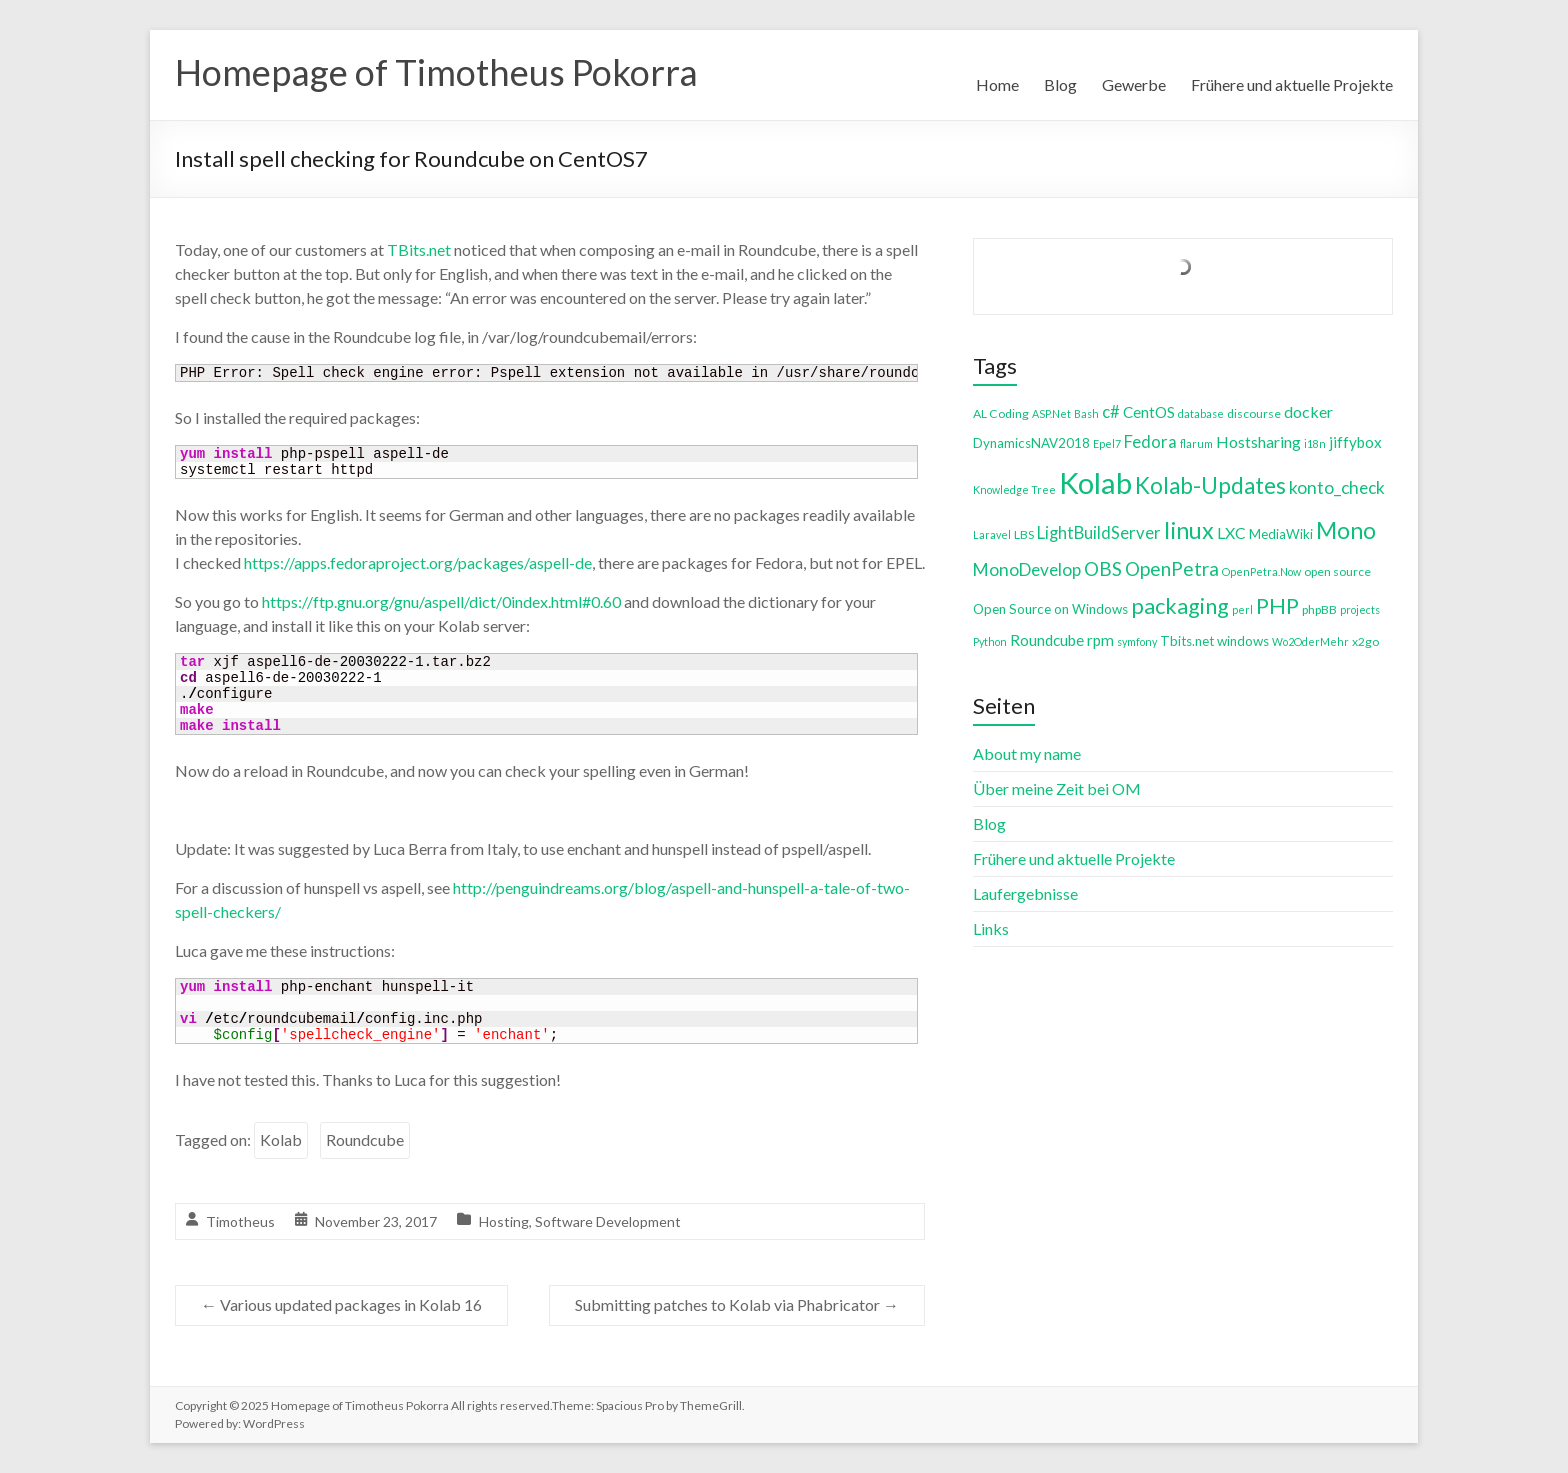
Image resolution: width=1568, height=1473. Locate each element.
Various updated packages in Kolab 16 (341, 1304)
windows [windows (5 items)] (1243, 641)
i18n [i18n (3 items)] (1315, 443)
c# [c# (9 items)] (1111, 411)
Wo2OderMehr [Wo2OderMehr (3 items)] (1310, 641)
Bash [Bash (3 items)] (1086, 413)
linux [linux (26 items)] (1189, 530)
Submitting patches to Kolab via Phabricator (737, 1304)
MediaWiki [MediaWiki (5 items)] (1281, 534)
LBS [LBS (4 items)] (1024, 534)
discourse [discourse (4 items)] (1254, 413)
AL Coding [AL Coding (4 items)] (1001, 413)
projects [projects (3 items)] (1360, 609)
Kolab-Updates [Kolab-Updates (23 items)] (1210, 485)
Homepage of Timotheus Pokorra (436, 73)
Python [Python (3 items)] (990, 641)
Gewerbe (1134, 84)
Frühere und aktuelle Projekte (1292, 84)
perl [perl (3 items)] (1242, 609)
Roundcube (365, 1139)
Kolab (281, 1139)
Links (991, 928)
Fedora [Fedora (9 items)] (1150, 441)
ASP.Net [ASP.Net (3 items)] (1051, 413)
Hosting (504, 1221)
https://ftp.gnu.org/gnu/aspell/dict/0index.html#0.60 (441, 601)
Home (997, 84)
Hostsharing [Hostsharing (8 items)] (1258, 441)
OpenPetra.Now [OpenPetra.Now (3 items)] (1261, 571)
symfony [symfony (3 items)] (1137, 641)
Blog (1060, 84)
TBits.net (419, 249)
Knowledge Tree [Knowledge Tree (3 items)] (1014, 489)
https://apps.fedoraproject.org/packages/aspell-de (418, 562)
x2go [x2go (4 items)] (1365, 641)
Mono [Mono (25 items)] (1346, 530)
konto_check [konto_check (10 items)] (1337, 487)
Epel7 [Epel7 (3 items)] (1107, 443)
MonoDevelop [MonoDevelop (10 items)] (1027, 569)
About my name (1027, 753)
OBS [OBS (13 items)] (1103, 568)
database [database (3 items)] (1201, 413)
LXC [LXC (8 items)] (1231, 532)
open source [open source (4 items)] (1337, 571)
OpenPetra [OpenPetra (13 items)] (1172, 568)
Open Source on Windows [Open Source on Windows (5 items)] (1050, 609)
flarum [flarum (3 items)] (1196, 443)
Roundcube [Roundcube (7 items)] (1047, 640)
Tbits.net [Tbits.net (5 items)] (1187, 641)
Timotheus (240, 1221)
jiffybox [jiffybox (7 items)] (1355, 442)
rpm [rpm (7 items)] (1100, 640)
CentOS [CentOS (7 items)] (1149, 412)
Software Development (608, 1221)
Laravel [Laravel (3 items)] (992, 534)
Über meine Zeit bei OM (1057, 788)
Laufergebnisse (1025, 893)
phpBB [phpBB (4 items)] (1319, 609)
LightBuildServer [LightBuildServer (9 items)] (1099, 532)
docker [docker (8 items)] (1308, 411)
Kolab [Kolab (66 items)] (1095, 482)
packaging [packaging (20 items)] (1180, 606)
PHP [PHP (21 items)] (1277, 605)
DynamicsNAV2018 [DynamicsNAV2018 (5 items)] (1031, 443)
